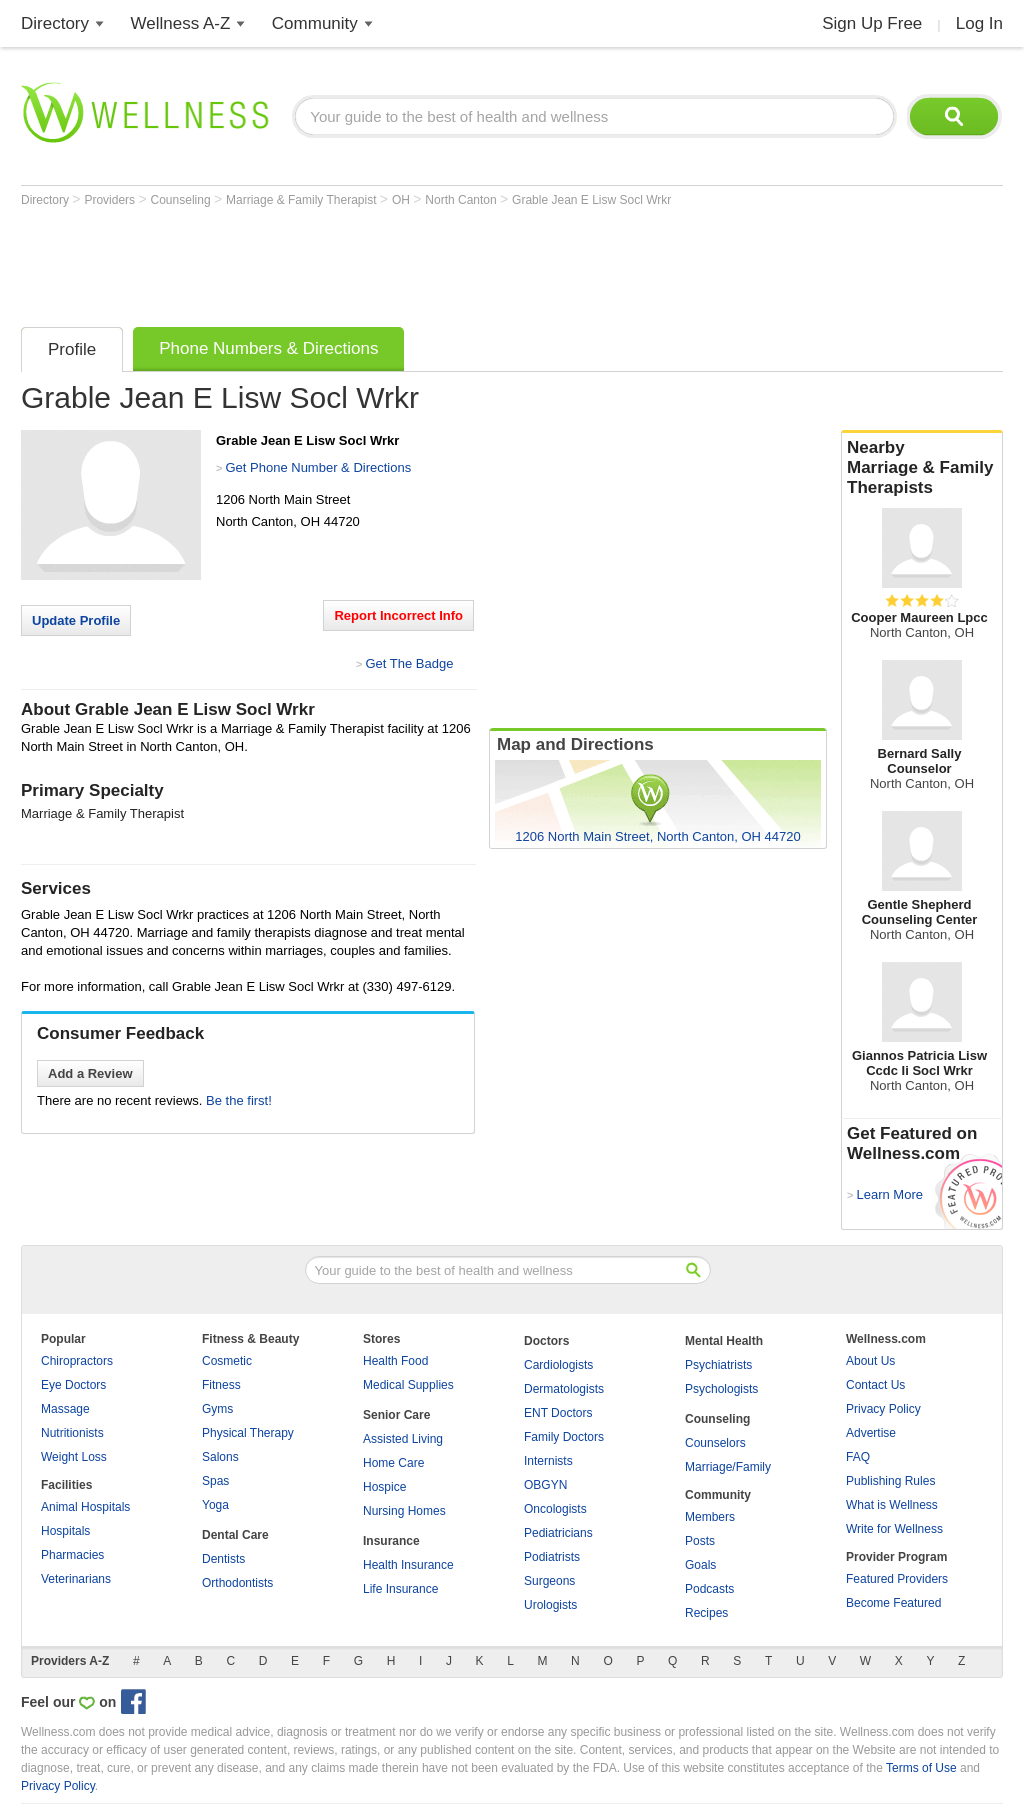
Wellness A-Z (181, 23)
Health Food (395, 1361)
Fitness (221, 1385)
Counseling (182, 200)
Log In (979, 23)
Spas (215, 1481)
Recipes (706, 1613)
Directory (55, 23)
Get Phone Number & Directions (318, 467)
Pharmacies (72, 1555)
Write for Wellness (894, 1529)
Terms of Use (921, 1768)
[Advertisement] (385, 262)
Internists (548, 1461)
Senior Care (396, 1415)
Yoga (215, 1505)
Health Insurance (408, 1565)
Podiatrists (552, 1557)
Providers (111, 200)
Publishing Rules (890, 1481)
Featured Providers (897, 1579)
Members (710, 1517)
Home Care (393, 1463)
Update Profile (76, 620)
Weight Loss (74, 1457)
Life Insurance (400, 1589)
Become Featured (893, 1603)
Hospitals (65, 1531)
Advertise (871, 1433)
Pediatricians (558, 1533)
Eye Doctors (73, 1385)
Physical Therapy (248, 1433)
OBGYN (545, 1485)
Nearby (922, 468)
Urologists (550, 1605)
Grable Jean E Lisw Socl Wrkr (591, 200)
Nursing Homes (404, 1511)
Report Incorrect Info (398, 615)
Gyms (217, 1409)
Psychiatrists (718, 1365)
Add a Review (90, 1073)
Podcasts (709, 1589)
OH (402, 200)
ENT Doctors (558, 1413)
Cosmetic (227, 1361)
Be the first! (239, 1100)
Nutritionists (72, 1433)
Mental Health (724, 1341)
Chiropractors (77, 1361)
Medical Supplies (408, 1385)
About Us (870, 1361)
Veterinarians (76, 1579)
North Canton (462, 200)
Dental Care (235, 1535)
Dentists (223, 1559)
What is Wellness (892, 1505)
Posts (700, 1541)
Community (315, 23)
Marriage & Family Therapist (303, 200)
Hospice (384, 1487)
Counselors (715, 1443)
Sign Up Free (872, 23)
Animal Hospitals (85, 1507)
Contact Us (875, 1385)
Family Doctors (564, 1437)
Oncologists (555, 1509)
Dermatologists (564, 1389)
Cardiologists (558, 1365)
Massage (65, 1409)
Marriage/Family (728, 1467)
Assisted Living (403, 1439)
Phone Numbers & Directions (268, 348)
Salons (220, 1457)
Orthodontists (237, 1583)
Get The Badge (409, 663)
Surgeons (549, 1581)
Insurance (391, 1541)
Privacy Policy (883, 1409)
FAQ (858, 1457)
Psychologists (721, 1389)
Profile (72, 349)
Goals (700, 1565)
